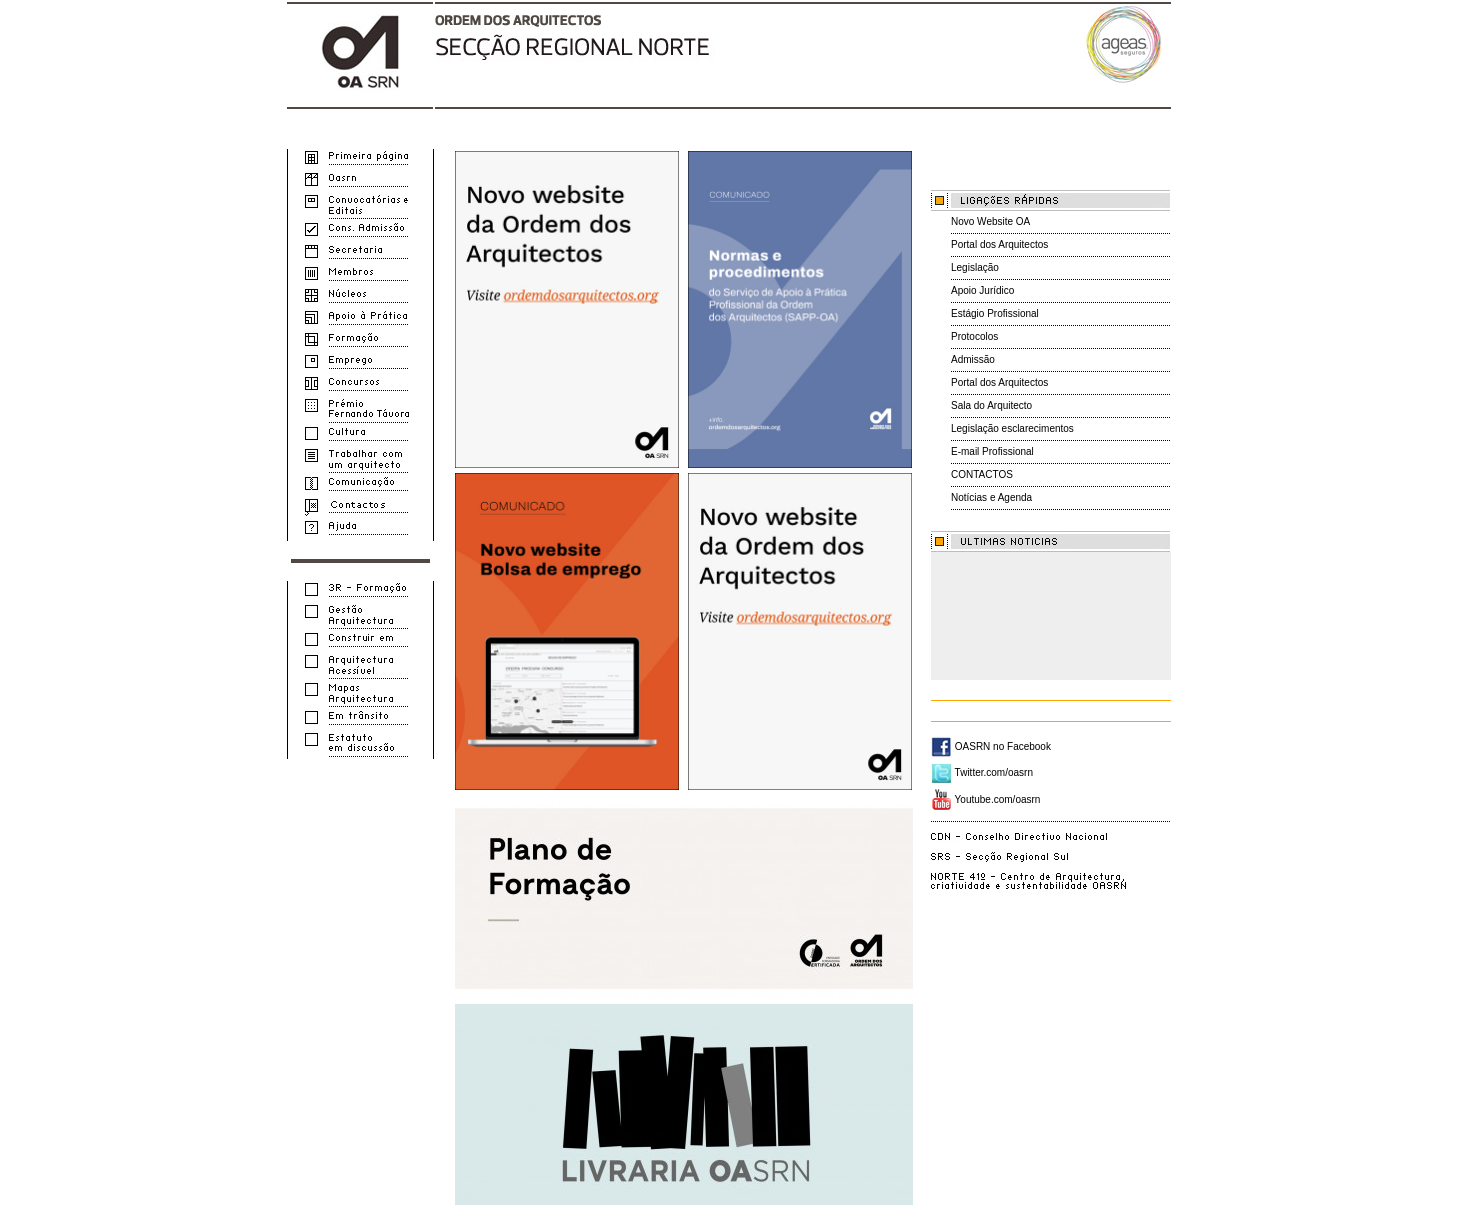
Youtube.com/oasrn (985, 799)
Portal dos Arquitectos (999, 244)
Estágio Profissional (995, 313)
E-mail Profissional (992, 451)
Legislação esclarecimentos (1012, 428)
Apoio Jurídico (982, 290)
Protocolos (974, 336)
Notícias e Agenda (991, 497)
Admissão (973, 359)
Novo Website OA (990, 221)
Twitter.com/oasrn (982, 772)
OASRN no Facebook (991, 746)
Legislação (975, 267)
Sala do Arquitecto (991, 405)
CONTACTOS (982, 474)
